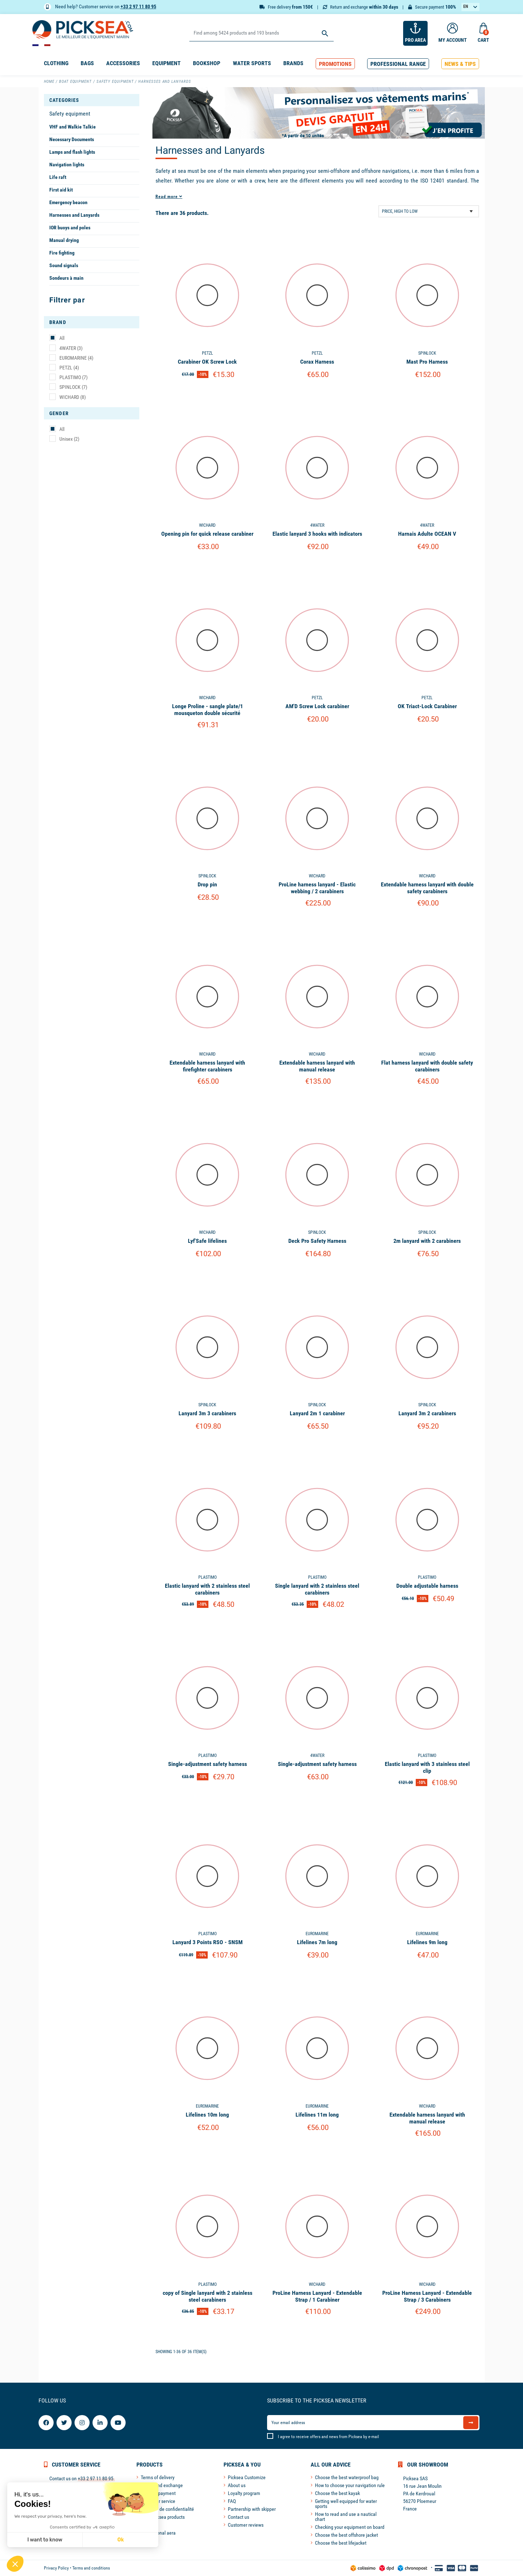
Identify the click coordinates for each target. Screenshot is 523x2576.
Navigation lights (66, 164)
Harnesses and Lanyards (74, 215)
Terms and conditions (91, 2568)
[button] (335, 63)
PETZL (69, 367)
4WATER (70, 348)
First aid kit (61, 190)
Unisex (69, 439)
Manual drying (64, 240)
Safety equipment (69, 113)
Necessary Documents (71, 139)
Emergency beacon (68, 202)
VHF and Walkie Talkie (72, 127)
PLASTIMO (73, 377)
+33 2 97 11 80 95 (138, 6)
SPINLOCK (73, 387)
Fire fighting (62, 253)
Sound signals (63, 265)
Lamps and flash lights (72, 152)
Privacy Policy (56, 2568)
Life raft (57, 177)
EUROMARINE (76, 358)
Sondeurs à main (66, 278)
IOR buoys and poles (69, 227)
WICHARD (72, 397)
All (61, 338)
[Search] (261, 33)
